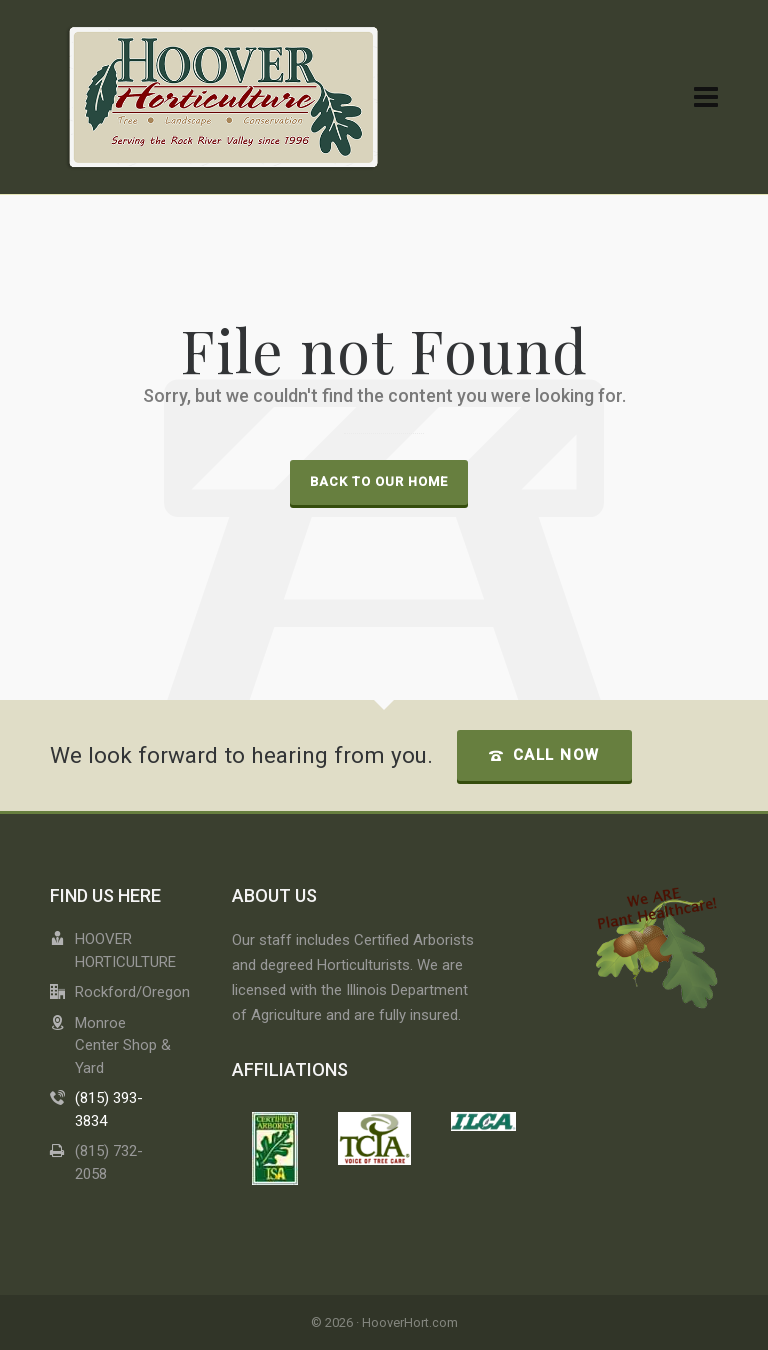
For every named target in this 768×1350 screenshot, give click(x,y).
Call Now (544, 755)
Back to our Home (379, 481)
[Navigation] (706, 97)
